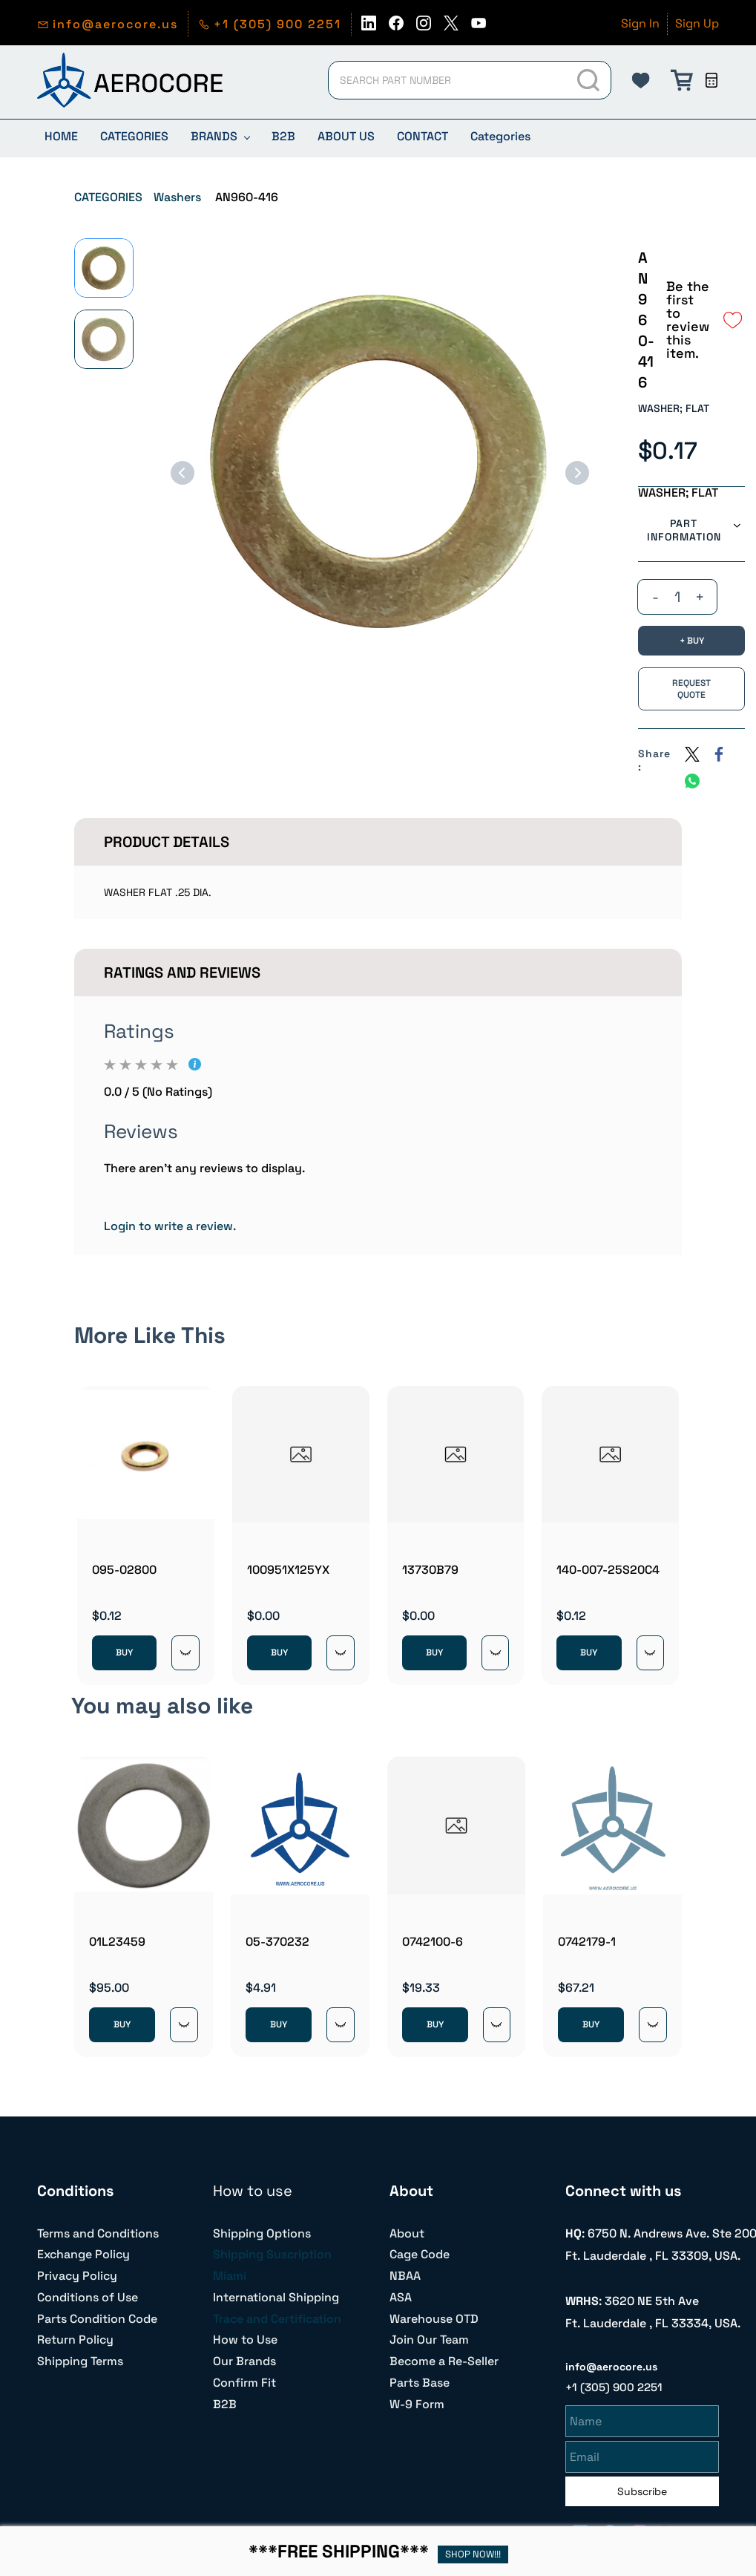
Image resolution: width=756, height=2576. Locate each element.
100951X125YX (288, 1570)
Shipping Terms (80, 2361)
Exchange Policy (83, 2254)
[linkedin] (368, 27)
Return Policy (75, 2339)
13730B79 (430, 1570)
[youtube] (478, 27)
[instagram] (423, 27)
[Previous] (182, 473)
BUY (124, 1652)
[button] (641, 80)
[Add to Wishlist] (733, 320)
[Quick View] (185, 1652)
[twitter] (451, 27)
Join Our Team (429, 2339)
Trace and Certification (277, 2319)
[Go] (589, 80)
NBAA (405, 2276)
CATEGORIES (108, 197)
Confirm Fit (244, 2382)
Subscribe (642, 2489)
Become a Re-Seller (444, 2361)
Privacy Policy (77, 2276)
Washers (177, 197)
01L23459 (117, 1941)
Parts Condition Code (97, 2319)
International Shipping (276, 2297)
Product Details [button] (166, 841)
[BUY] (691, 641)
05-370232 (277, 1941)
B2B (225, 2404)
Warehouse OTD (434, 2319)
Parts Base (419, 2382)
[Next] (577, 473)
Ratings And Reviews (182, 972)
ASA (400, 2297)
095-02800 (124, 1570)
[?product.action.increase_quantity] (699, 597)
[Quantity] (677, 597)
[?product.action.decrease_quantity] (655, 597)
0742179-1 (587, 1941)
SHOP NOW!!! (473, 2554)
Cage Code (419, 2254)
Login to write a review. (170, 1226)
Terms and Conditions (98, 2233)
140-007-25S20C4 (608, 1570)
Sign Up (697, 23)
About (406, 2233)
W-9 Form (416, 2404)
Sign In (640, 23)
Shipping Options (262, 2233)
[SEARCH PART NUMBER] (447, 80)
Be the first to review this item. (687, 320)
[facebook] (396, 27)
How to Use (245, 2339)
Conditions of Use (87, 2297)
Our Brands (244, 2361)
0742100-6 (432, 1941)
